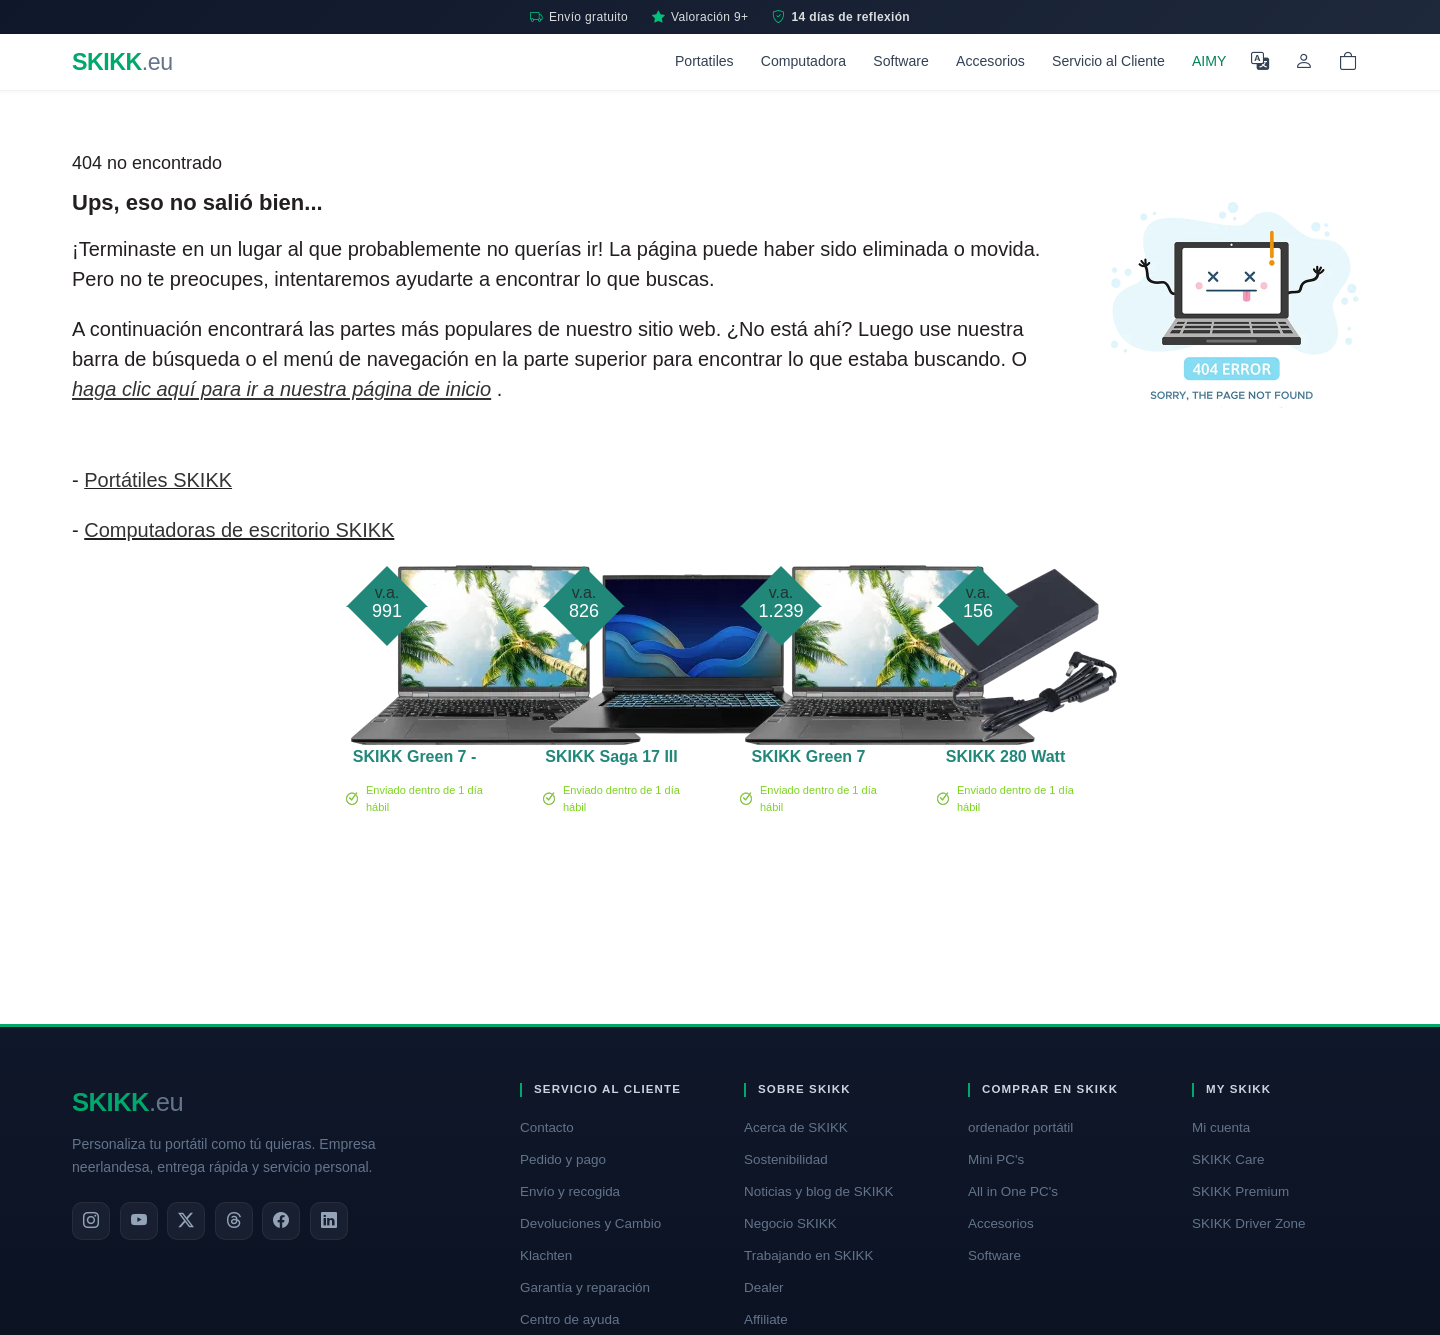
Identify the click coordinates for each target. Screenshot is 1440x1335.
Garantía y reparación (585, 1287)
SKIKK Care (1228, 1159)
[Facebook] (281, 1221)
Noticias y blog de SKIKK (818, 1191)
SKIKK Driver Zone (1249, 1223)
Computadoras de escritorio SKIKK (239, 530)
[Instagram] (91, 1221)
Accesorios (990, 61)
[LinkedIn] (329, 1221)
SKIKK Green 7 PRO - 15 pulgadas (809, 760)
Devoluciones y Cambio (590, 1223)
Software (901, 61)
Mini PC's (996, 1159)
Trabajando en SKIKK (808, 1255)
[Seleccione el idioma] (1260, 62)
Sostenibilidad (786, 1159)
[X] (186, 1221)
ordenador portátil (1020, 1127)
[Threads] (234, 1221)
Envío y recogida (570, 1191)
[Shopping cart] (1348, 62)
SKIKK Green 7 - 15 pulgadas (415, 760)
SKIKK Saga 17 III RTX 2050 (611, 760)
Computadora (803, 61)
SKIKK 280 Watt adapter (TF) (1005, 760)
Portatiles (704, 61)
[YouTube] (139, 1221)
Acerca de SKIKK (796, 1127)
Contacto (547, 1127)
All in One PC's (1013, 1191)
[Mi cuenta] (1304, 62)
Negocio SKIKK (790, 1223)
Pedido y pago (563, 1159)
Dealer (764, 1287)
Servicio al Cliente (1108, 61)
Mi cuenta (1221, 1127)
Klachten (546, 1255)
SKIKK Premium (1240, 1191)
